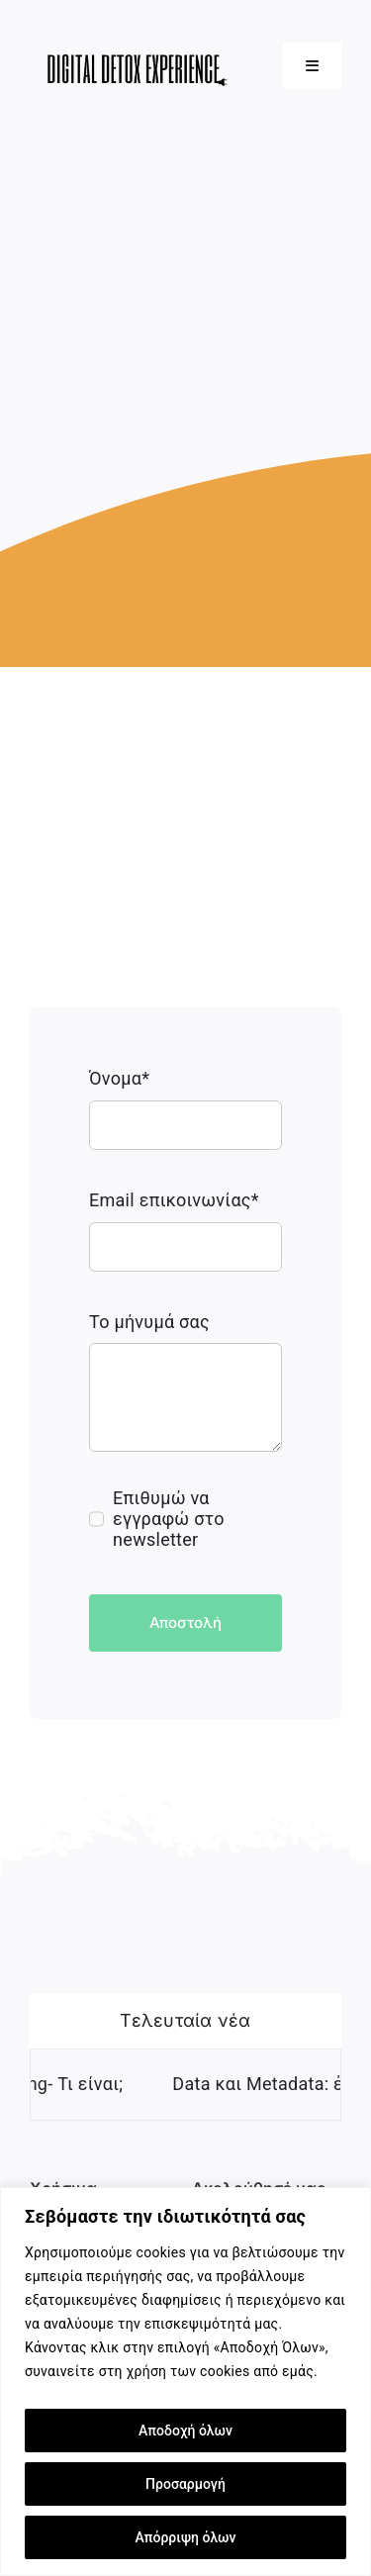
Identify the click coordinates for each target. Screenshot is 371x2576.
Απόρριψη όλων (186, 2537)
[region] (185, 2381)
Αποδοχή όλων (185, 2430)
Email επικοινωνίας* (174, 1200)
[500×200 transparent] (133, 33)
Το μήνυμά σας (149, 1321)
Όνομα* (119, 1078)
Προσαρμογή (185, 2484)
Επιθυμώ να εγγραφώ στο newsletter (169, 1518)
